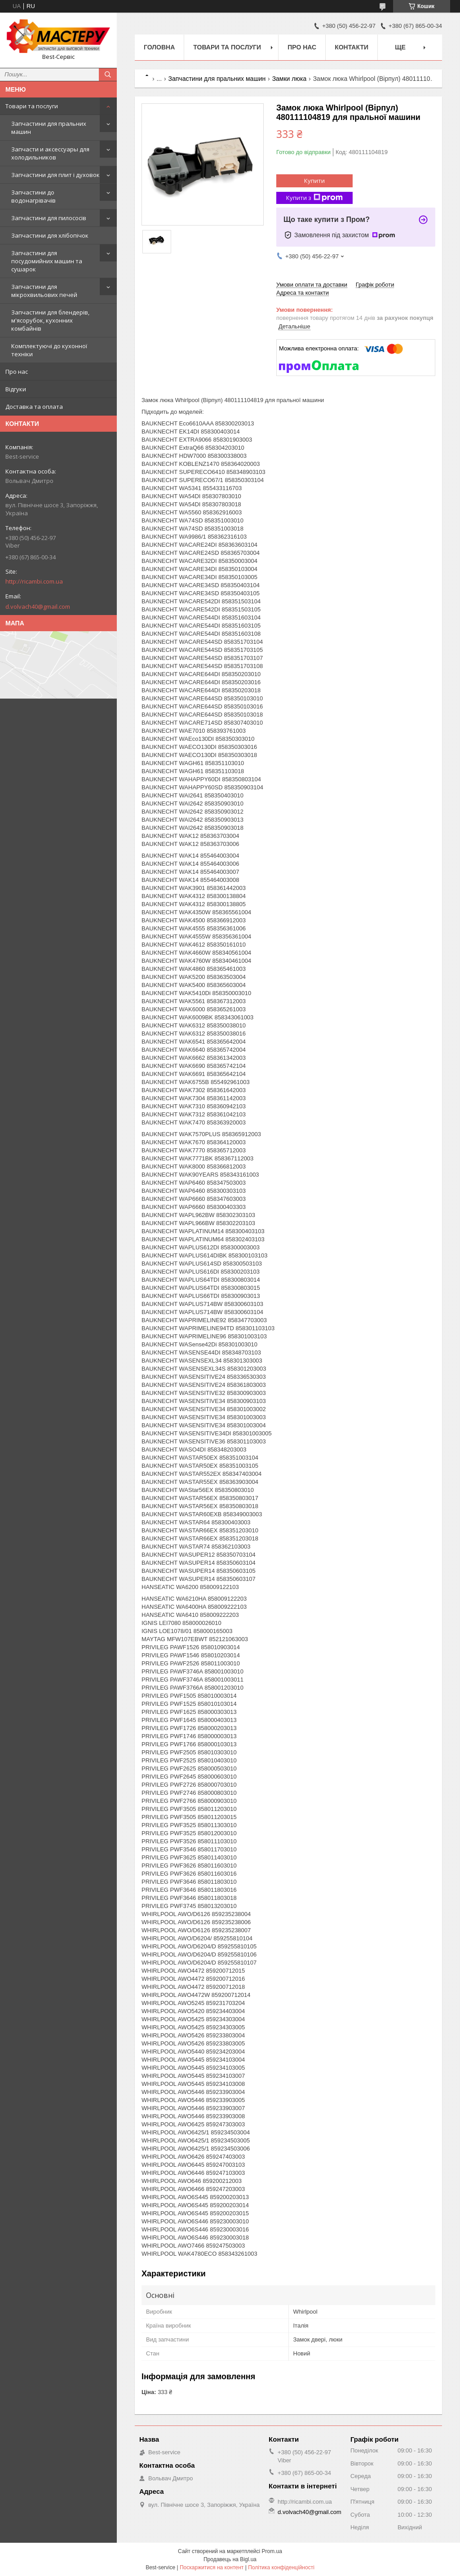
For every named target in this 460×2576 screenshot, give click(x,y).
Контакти (351, 47)
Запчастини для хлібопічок (49, 235)
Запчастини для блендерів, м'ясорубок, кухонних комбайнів (50, 320)
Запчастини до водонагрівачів (33, 196)
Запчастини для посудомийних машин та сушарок (46, 261)
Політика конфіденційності (281, 2567)
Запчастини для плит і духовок (55, 175)
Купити (314, 181)
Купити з (314, 198)
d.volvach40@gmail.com (37, 606)
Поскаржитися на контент (211, 2567)
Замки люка (289, 78)
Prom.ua (272, 2551)
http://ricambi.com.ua (34, 581)
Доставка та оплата (34, 407)
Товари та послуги (31, 106)
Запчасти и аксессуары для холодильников (50, 153)
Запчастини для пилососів (48, 218)
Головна (159, 47)
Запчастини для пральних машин (48, 128)
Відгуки (15, 389)
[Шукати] (108, 74)
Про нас (16, 371)
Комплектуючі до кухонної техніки (49, 350)
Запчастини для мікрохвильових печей (44, 291)
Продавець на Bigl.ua (230, 2559)
